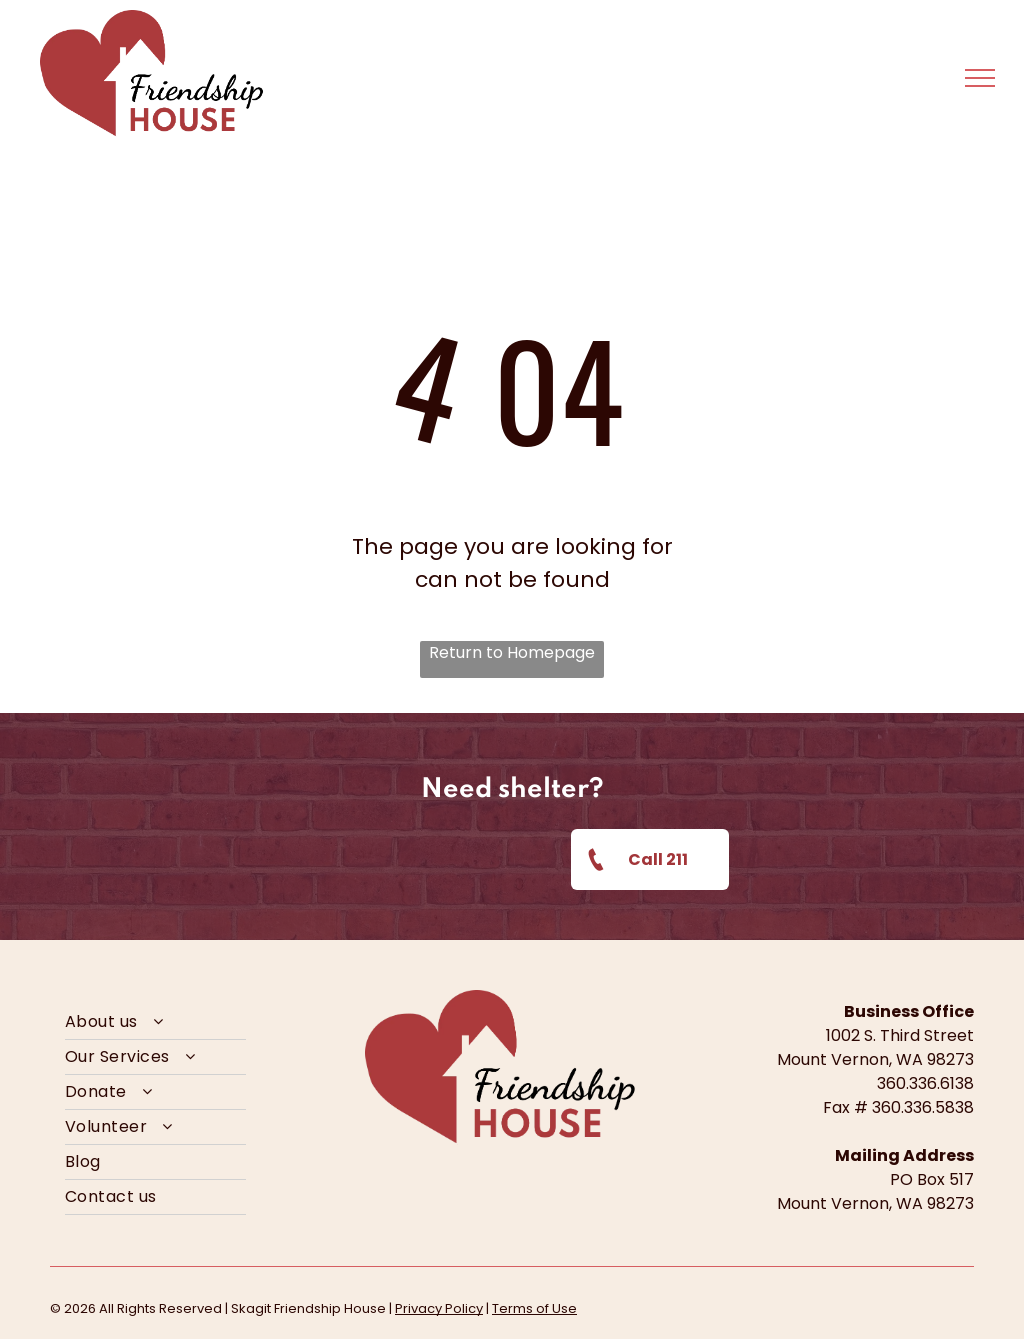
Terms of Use (534, 1308)
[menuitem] (155, 1022)
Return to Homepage (512, 652)
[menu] (980, 78)
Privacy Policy (439, 1308)
